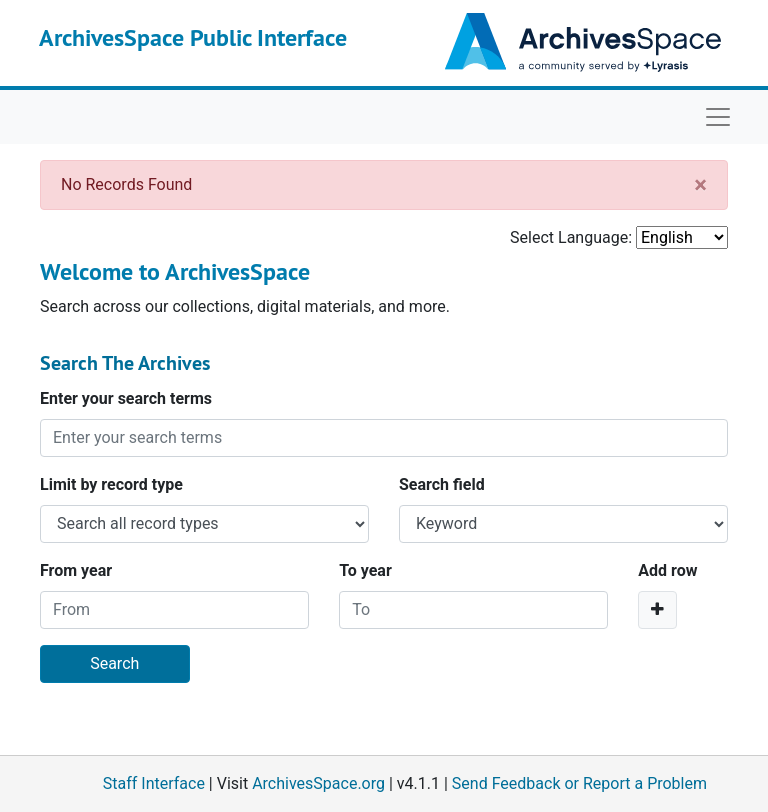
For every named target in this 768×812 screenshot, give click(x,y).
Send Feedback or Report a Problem (579, 783)
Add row (667, 570)
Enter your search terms (126, 398)
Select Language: (571, 237)
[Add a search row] (657, 610)
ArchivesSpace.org (318, 783)
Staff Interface (154, 783)
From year (76, 570)
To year (365, 570)
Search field (442, 484)
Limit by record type (111, 484)
